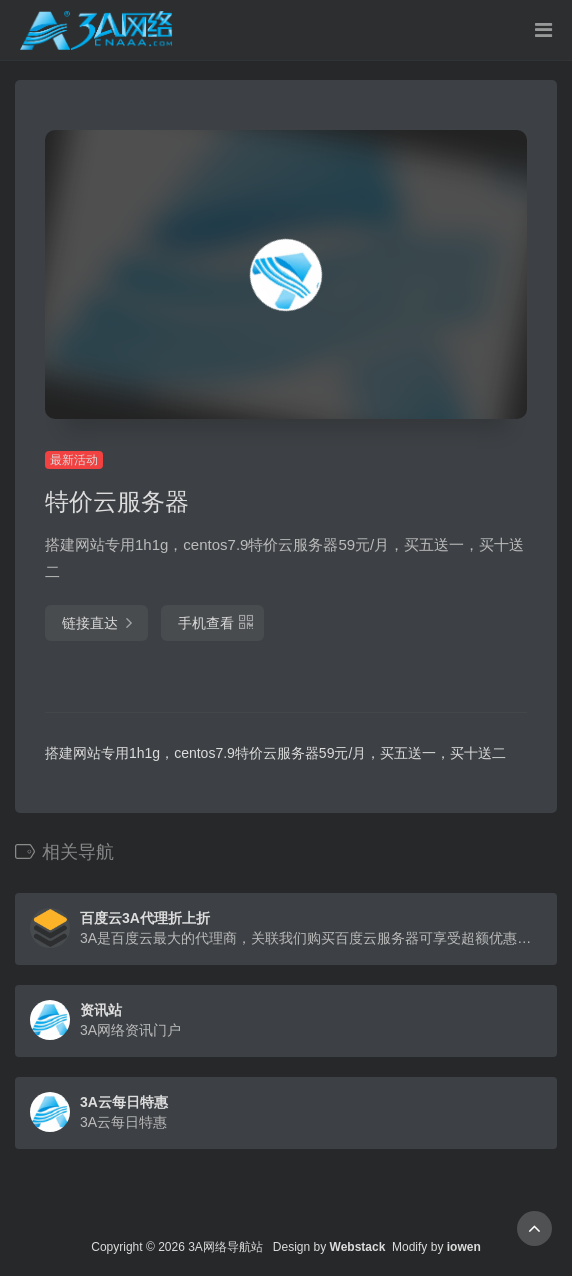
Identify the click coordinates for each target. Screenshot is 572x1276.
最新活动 (74, 460)
